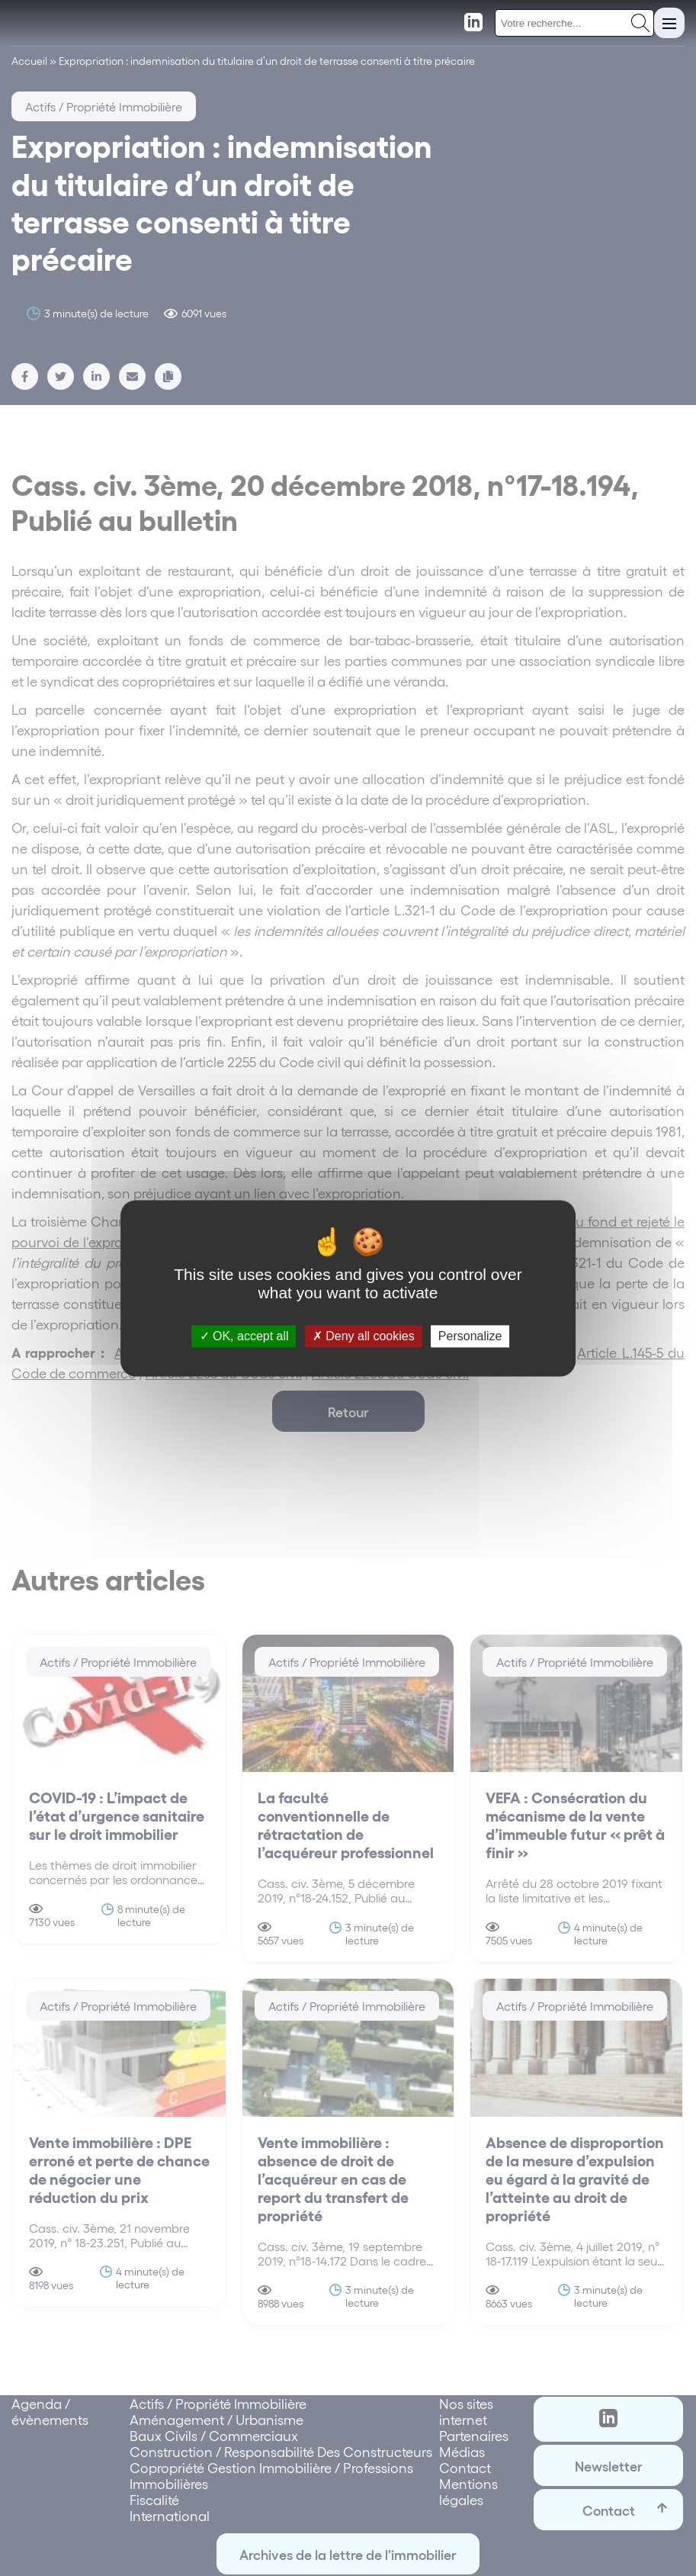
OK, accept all (244, 1336)
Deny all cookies (364, 1336)
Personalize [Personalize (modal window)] (470, 1336)
